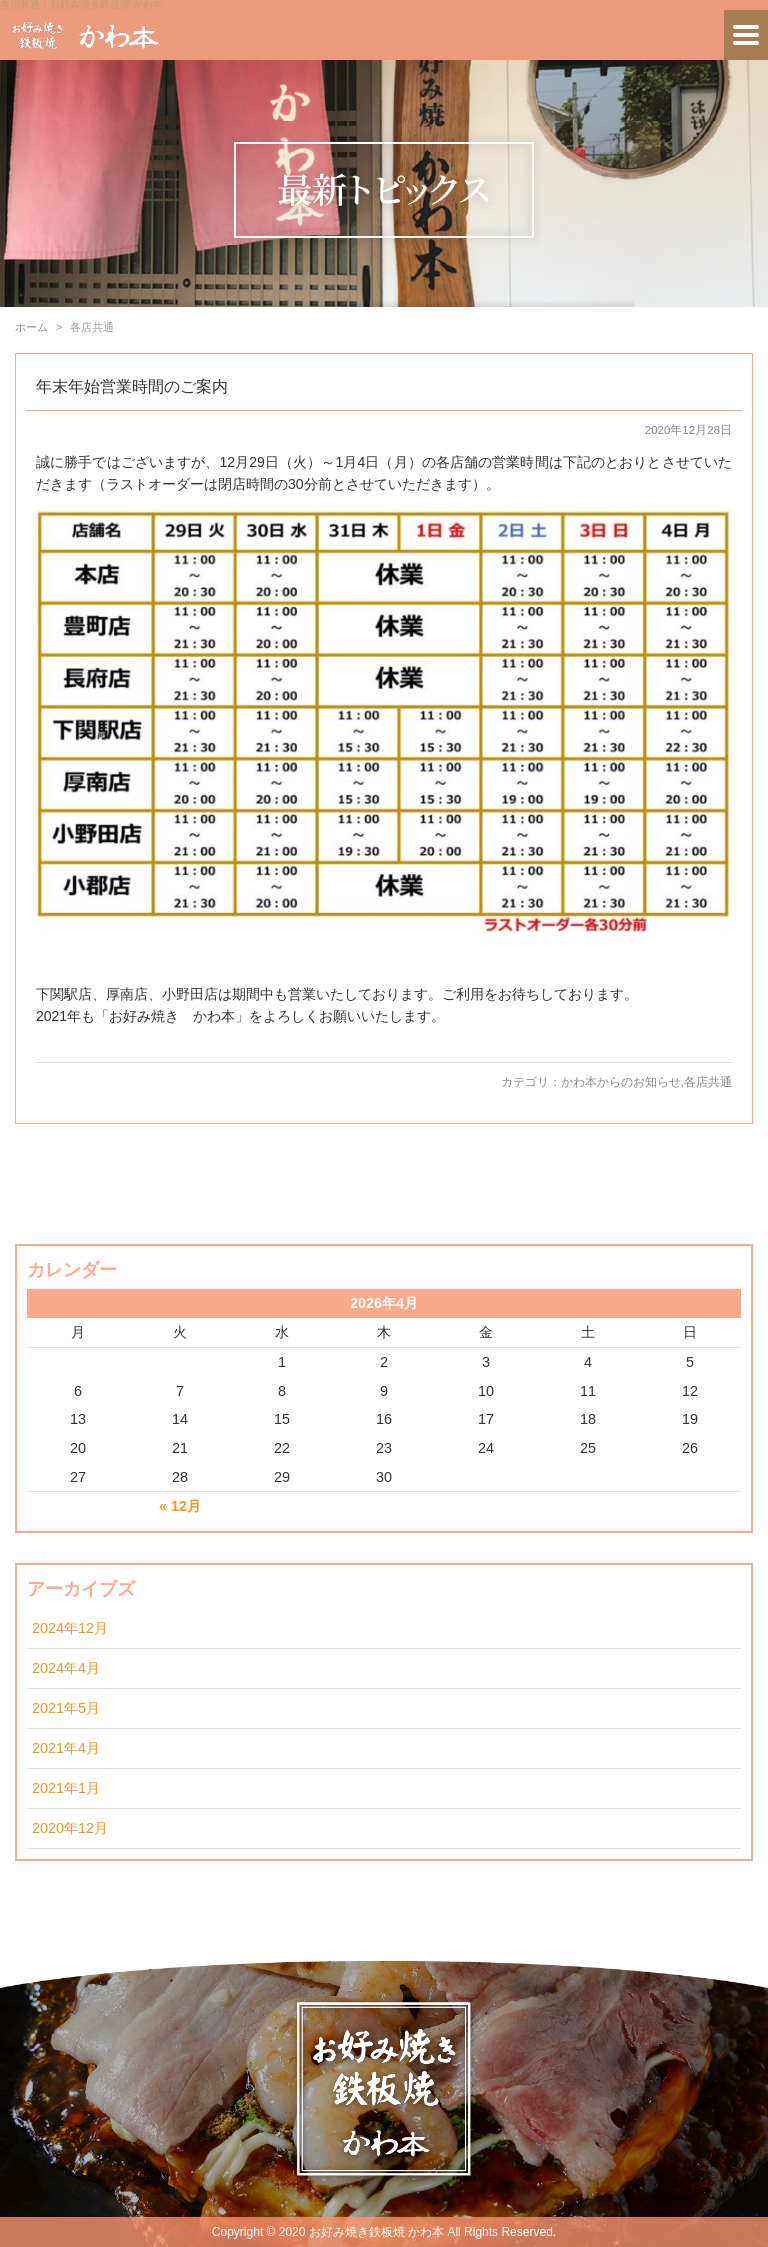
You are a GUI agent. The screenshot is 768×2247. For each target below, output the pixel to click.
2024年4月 (66, 1668)
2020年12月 (70, 1828)
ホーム (31, 327)
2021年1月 (66, 1788)
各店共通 (708, 1082)
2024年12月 (70, 1628)
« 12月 (180, 1506)
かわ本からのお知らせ (621, 1082)
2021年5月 (66, 1708)
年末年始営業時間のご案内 (132, 386)
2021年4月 (66, 1748)
